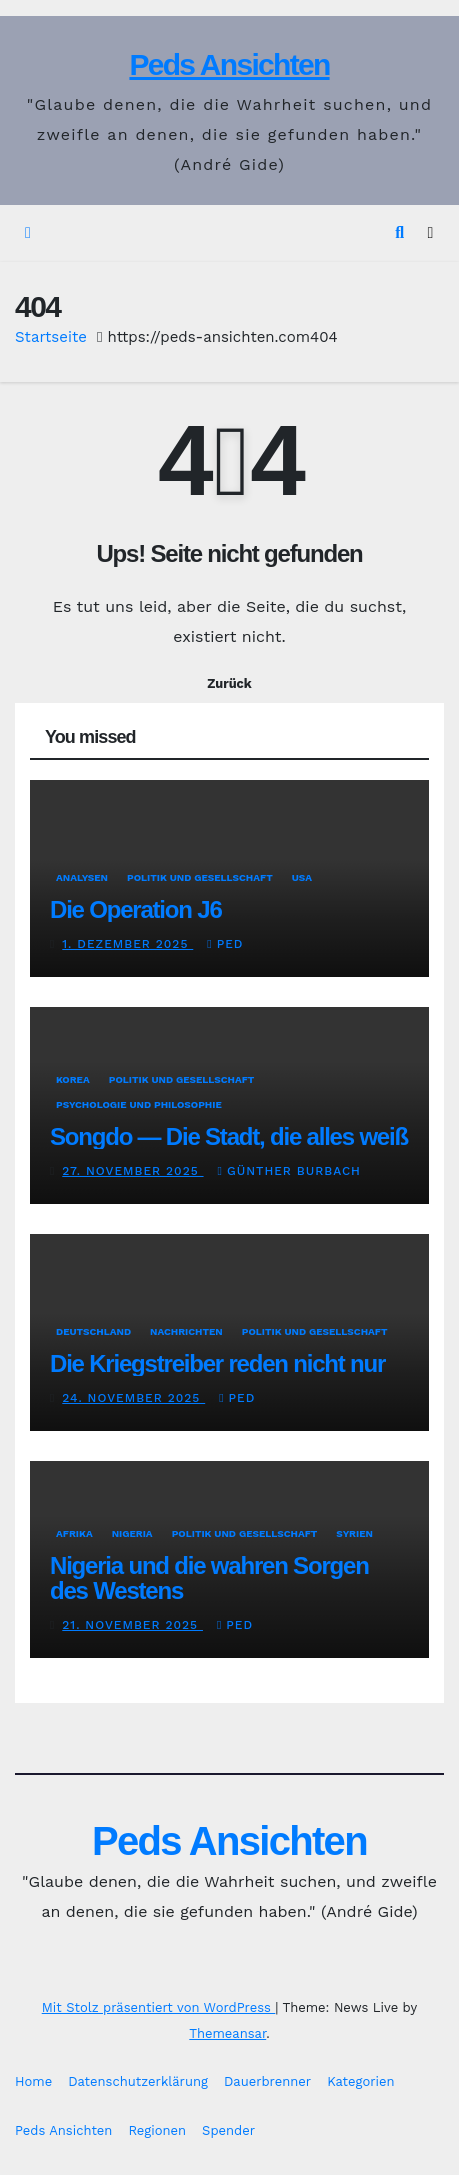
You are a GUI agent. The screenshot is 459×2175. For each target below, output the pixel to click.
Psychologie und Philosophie (139, 1104)
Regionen (157, 2130)
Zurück (229, 683)
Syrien (354, 1533)
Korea (73, 1079)
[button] (399, 232)
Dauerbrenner (267, 2081)
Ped (225, 944)
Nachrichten (186, 1331)
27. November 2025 (132, 1171)
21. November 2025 (132, 1625)
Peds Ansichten (229, 64)
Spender (228, 2130)
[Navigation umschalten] (430, 233)
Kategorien (360, 2081)
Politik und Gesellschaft (200, 877)
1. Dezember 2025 (127, 944)
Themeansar (227, 2033)
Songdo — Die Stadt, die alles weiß (229, 1136)
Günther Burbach (289, 1171)
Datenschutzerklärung (138, 2081)
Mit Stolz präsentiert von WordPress (159, 2007)
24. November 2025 (133, 1398)
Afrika (74, 1533)
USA (302, 877)
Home (33, 2081)
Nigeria (132, 1533)
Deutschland (93, 1331)
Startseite (51, 337)
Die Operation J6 (136, 909)
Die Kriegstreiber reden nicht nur (217, 1363)
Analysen (82, 877)
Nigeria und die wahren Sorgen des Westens (209, 1578)
